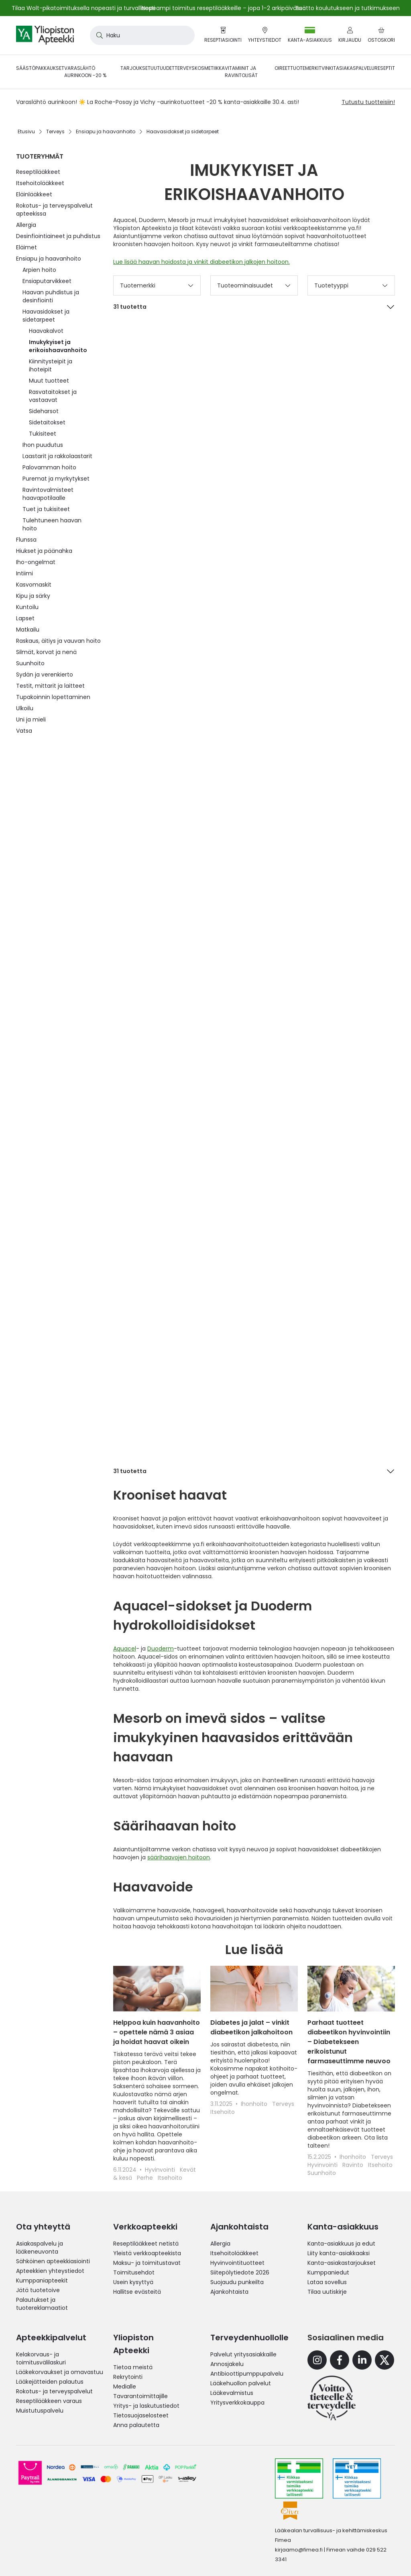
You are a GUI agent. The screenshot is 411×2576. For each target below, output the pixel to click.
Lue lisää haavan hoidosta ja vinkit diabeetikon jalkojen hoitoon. (201, 262)
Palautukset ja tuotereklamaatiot (42, 2304)
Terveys (283, 2104)
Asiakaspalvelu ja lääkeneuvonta (39, 2248)
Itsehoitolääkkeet (234, 2253)
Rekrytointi (127, 2377)
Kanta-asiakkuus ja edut (341, 2244)
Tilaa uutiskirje (327, 2292)
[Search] (98, 35)
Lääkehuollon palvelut (240, 2383)
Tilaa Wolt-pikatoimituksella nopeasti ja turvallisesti (83, 8)
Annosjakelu (227, 2364)
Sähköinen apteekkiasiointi (53, 2261)
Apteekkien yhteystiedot (50, 2271)
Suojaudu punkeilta (237, 2282)
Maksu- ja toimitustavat (147, 2263)
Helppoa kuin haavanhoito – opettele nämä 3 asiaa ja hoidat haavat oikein (156, 2032)
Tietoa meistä (133, 2367)
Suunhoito (321, 2173)
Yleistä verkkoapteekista (147, 2253)
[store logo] (45, 35)
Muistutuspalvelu (39, 2411)
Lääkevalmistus (231, 2393)
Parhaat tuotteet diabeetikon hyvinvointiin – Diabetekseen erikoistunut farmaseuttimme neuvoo (349, 2042)
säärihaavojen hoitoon (178, 1857)
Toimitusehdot (134, 2272)
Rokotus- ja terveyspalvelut (54, 2391)
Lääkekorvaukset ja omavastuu (59, 2372)
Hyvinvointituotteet (237, 2263)
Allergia (220, 2244)
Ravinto (353, 2165)
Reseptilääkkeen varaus (49, 2401)
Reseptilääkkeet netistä (146, 2244)
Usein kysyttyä (133, 2282)
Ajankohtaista (229, 2292)
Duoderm (160, 1649)
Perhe (146, 2178)
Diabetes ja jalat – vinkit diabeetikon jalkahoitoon (251, 2027)
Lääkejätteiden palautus (49, 2382)
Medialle (124, 2386)
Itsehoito (170, 2178)
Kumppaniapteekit (42, 2280)
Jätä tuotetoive (38, 2290)
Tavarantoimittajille (140, 2396)
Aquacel (124, 1649)
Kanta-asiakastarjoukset (341, 2263)
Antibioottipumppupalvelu (246, 2374)
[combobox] (142, 35)
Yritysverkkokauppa (237, 2403)
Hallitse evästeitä (137, 2292)
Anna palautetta (136, 2425)
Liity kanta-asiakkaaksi (338, 2253)
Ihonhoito (255, 2104)
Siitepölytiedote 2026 (239, 2272)
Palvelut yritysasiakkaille (243, 2354)
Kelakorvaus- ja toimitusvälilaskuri (41, 2358)
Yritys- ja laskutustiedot (146, 2406)
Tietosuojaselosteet (141, 2415)
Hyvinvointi (161, 2170)
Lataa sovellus (327, 2282)
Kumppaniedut (328, 2272)
